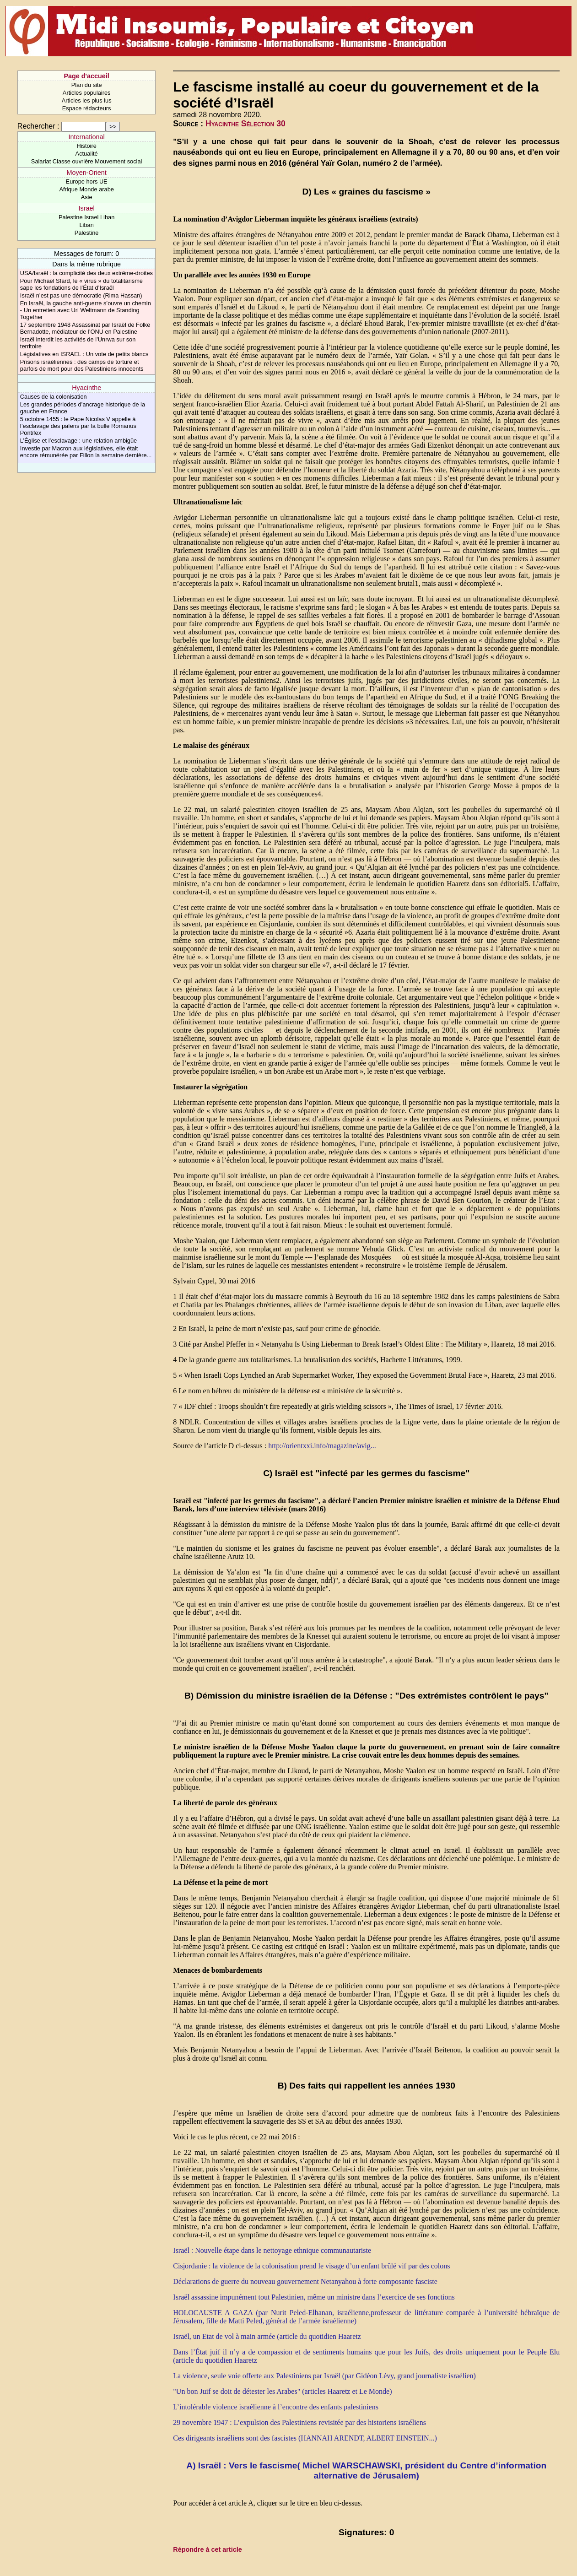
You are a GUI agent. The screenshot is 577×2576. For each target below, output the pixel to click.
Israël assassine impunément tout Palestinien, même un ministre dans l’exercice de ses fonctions (313, 2297)
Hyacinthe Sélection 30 (245, 123)
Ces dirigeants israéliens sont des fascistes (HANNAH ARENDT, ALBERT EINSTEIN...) (305, 2438)
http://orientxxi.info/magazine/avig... (322, 1446)
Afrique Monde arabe (86, 189)
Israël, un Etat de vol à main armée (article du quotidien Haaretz (267, 2336)
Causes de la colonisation (53, 396)
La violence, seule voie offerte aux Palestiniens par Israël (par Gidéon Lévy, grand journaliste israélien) (324, 2376)
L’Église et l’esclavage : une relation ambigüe (78, 440)
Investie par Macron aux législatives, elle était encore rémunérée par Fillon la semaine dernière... (85, 452)
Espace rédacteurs (86, 108)
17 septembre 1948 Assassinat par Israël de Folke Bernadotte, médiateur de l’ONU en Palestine (85, 328)
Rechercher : (38, 126)
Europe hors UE (87, 181)
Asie (86, 197)
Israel (87, 208)
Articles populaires (87, 92)
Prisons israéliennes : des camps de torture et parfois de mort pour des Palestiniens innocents (82, 365)
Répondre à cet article (207, 2549)
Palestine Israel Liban (86, 217)
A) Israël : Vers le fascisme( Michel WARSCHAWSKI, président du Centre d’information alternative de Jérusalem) (366, 2470)
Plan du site (86, 84)
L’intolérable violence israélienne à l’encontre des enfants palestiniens (275, 2407)
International (87, 137)
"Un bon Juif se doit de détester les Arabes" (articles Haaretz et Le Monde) (282, 2391)
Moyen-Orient (87, 172)
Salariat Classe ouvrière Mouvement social (86, 161)
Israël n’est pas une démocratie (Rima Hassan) (81, 295)
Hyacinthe (86, 387)
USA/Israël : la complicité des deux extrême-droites (86, 273)
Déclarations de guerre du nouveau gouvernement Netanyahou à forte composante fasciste (305, 2281)
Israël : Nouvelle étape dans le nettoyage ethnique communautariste (272, 2250)
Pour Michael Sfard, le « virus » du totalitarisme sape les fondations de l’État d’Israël (81, 284)
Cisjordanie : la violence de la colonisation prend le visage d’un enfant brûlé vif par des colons (311, 2266)
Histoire (86, 145)
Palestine (87, 232)
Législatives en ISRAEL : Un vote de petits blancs (84, 354)
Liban (86, 225)
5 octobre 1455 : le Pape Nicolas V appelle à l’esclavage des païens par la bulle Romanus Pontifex (78, 426)
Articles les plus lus (87, 100)
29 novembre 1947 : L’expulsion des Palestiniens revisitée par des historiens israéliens (299, 2422)
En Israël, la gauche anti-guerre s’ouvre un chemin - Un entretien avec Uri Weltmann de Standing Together (85, 310)
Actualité (86, 153)
